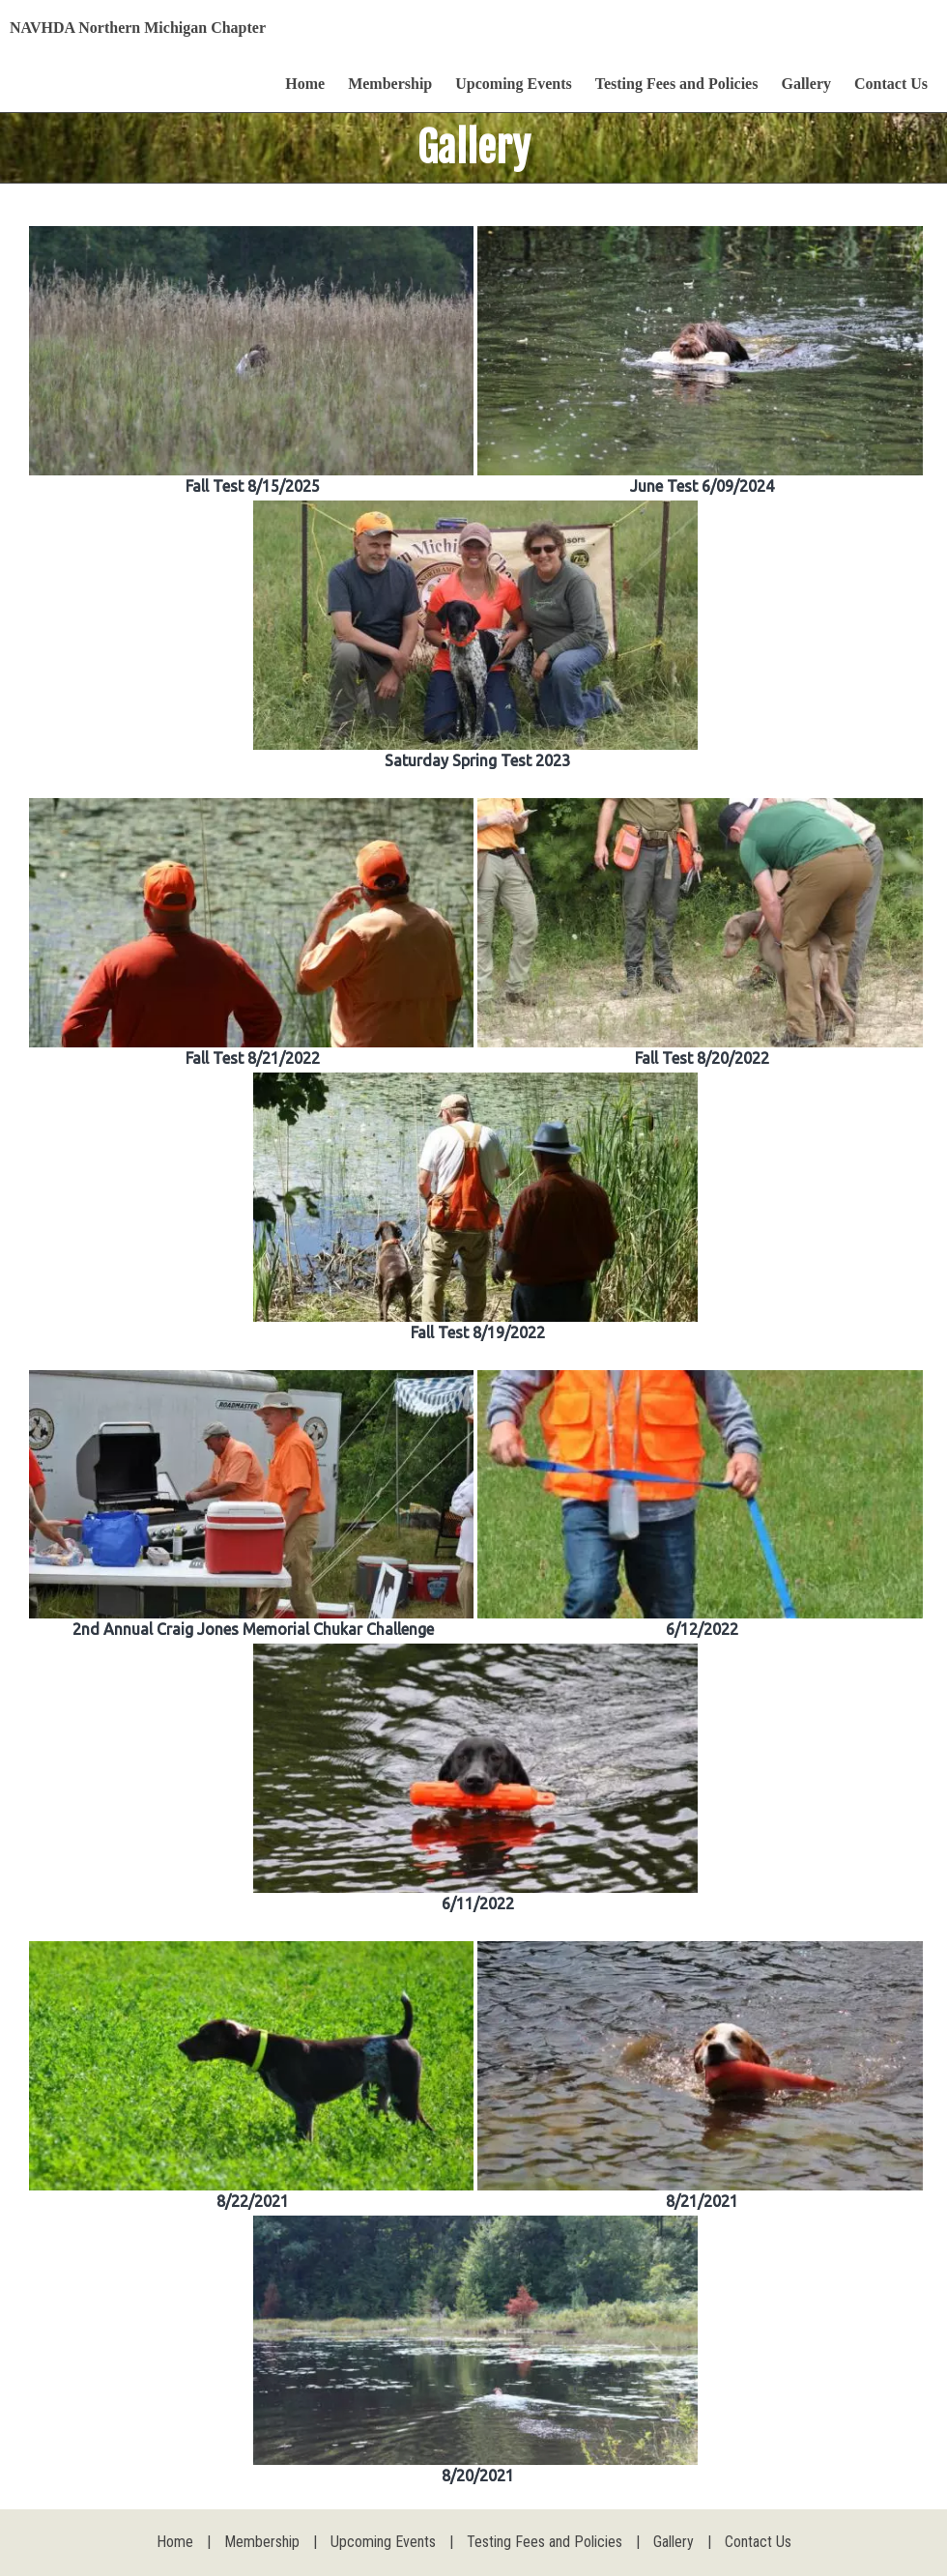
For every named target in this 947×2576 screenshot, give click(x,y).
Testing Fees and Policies (677, 83)
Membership (390, 83)
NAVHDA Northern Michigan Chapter (138, 27)
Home (305, 83)
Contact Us (891, 83)
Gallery (806, 83)
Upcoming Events (513, 83)
